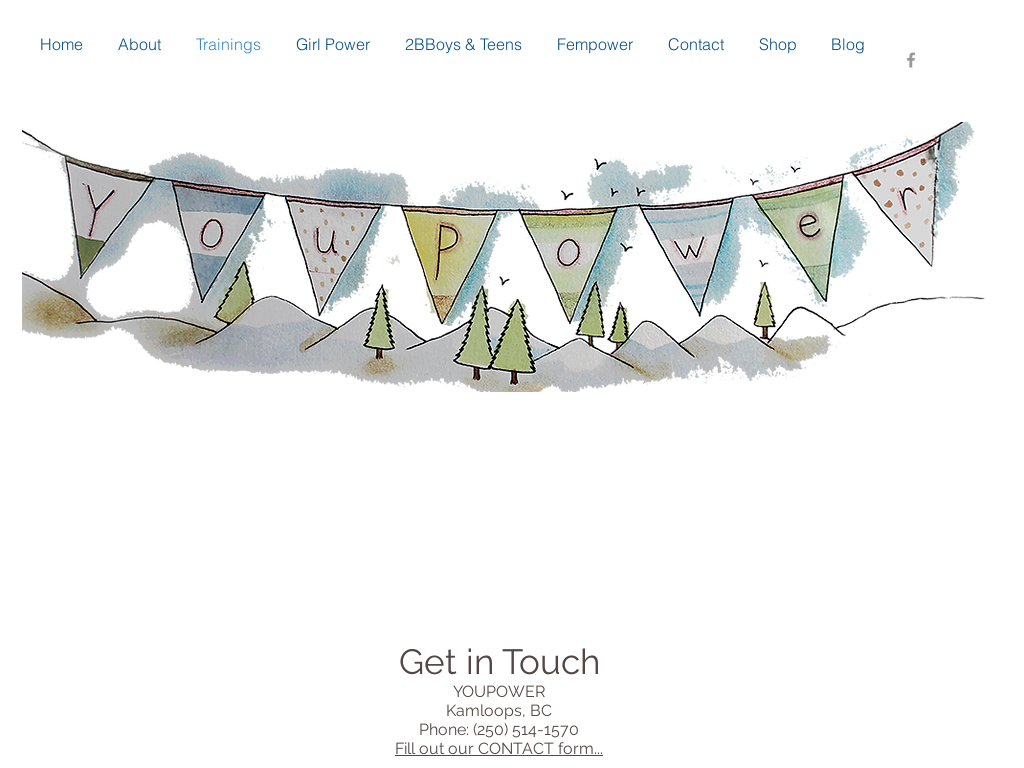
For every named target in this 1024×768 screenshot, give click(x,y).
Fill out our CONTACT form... (499, 748)
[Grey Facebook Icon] (911, 60)
